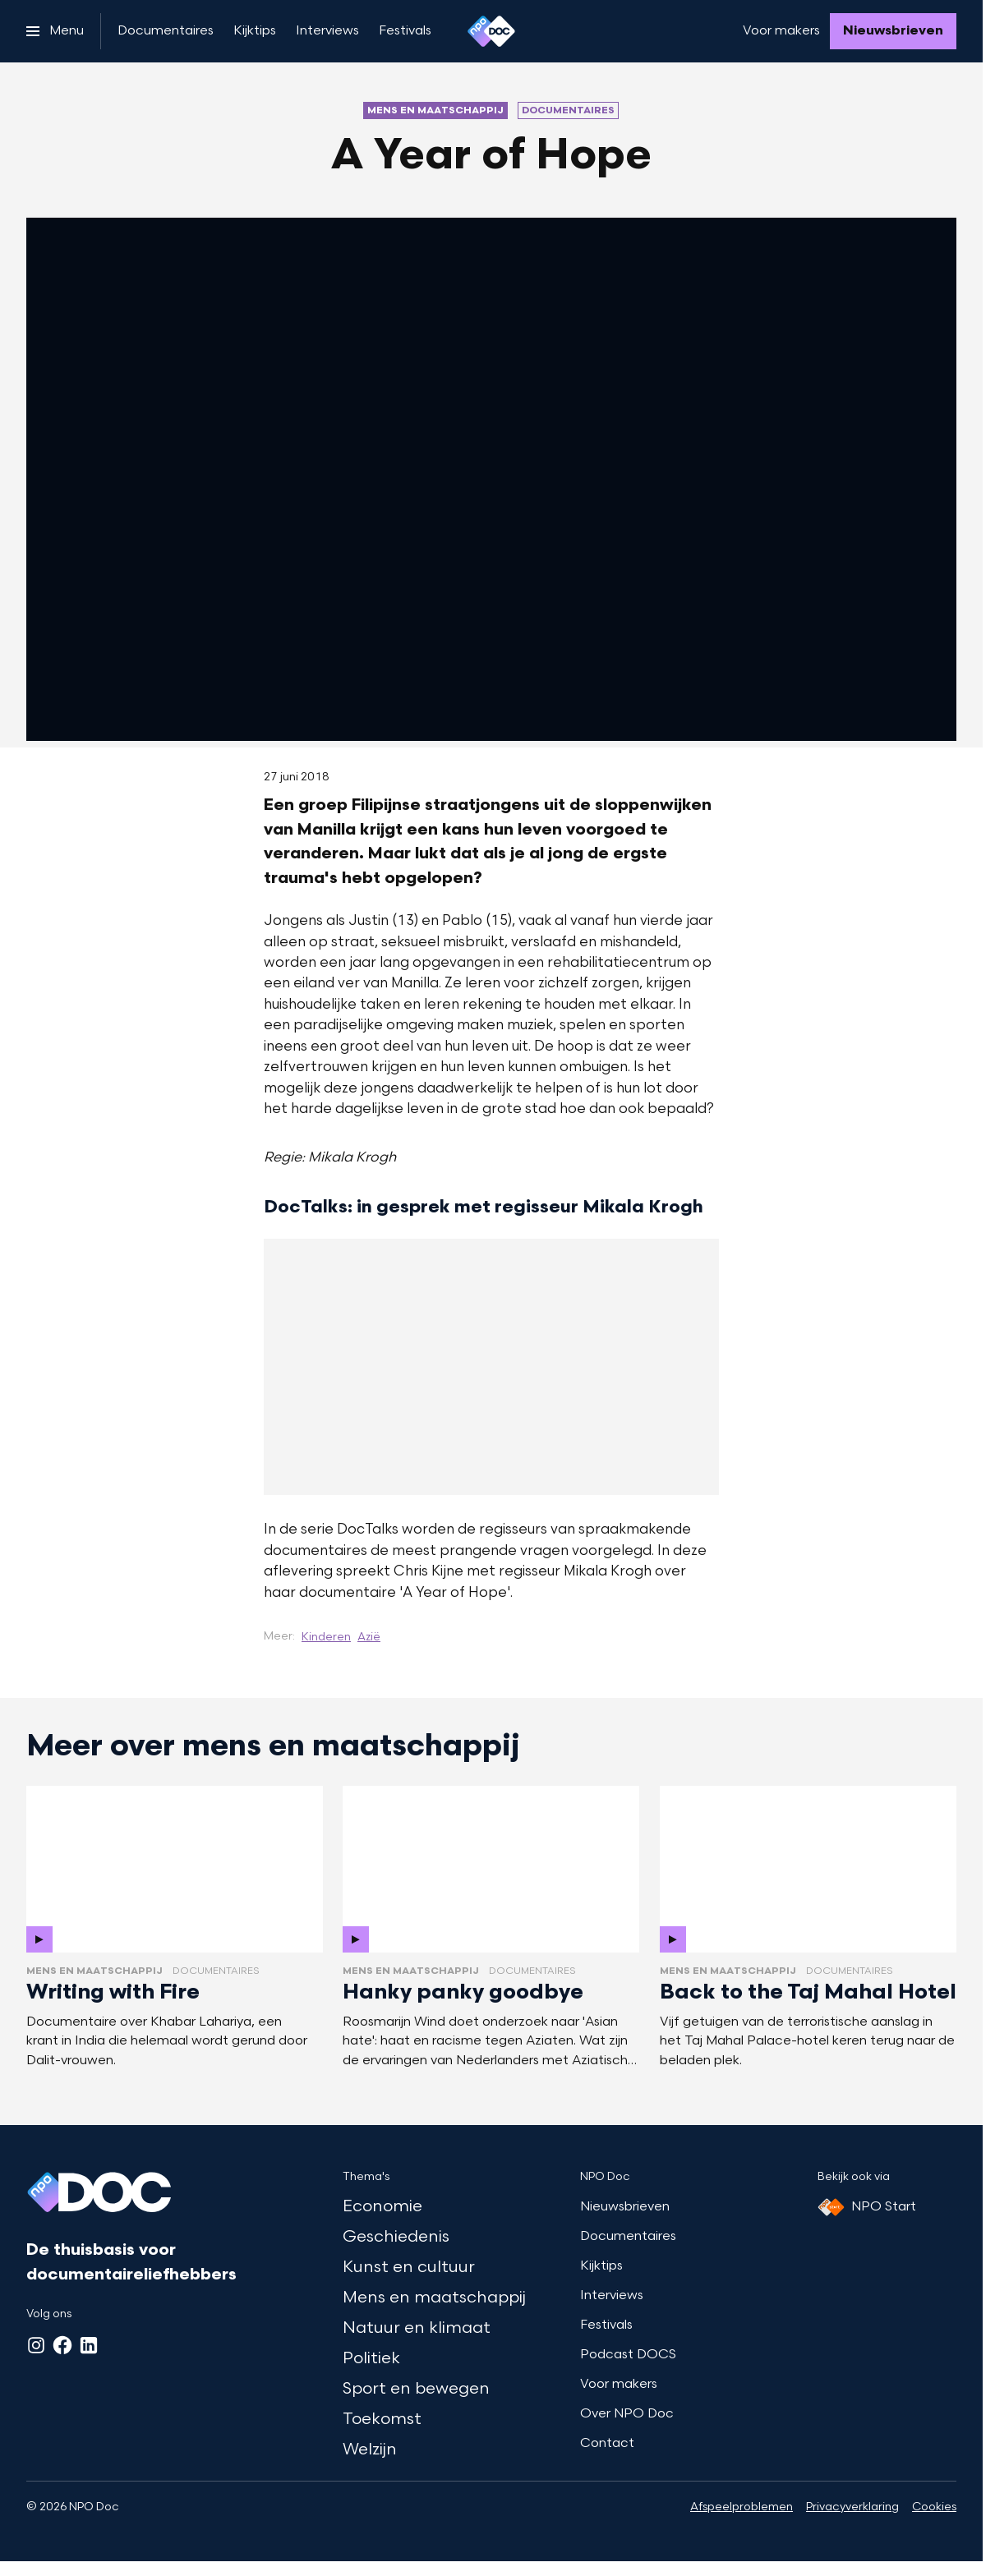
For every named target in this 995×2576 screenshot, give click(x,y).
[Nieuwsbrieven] (893, 31)
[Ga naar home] (491, 31)
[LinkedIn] (89, 2345)
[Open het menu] (55, 31)
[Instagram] (36, 2345)
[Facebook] (62, 2345)
